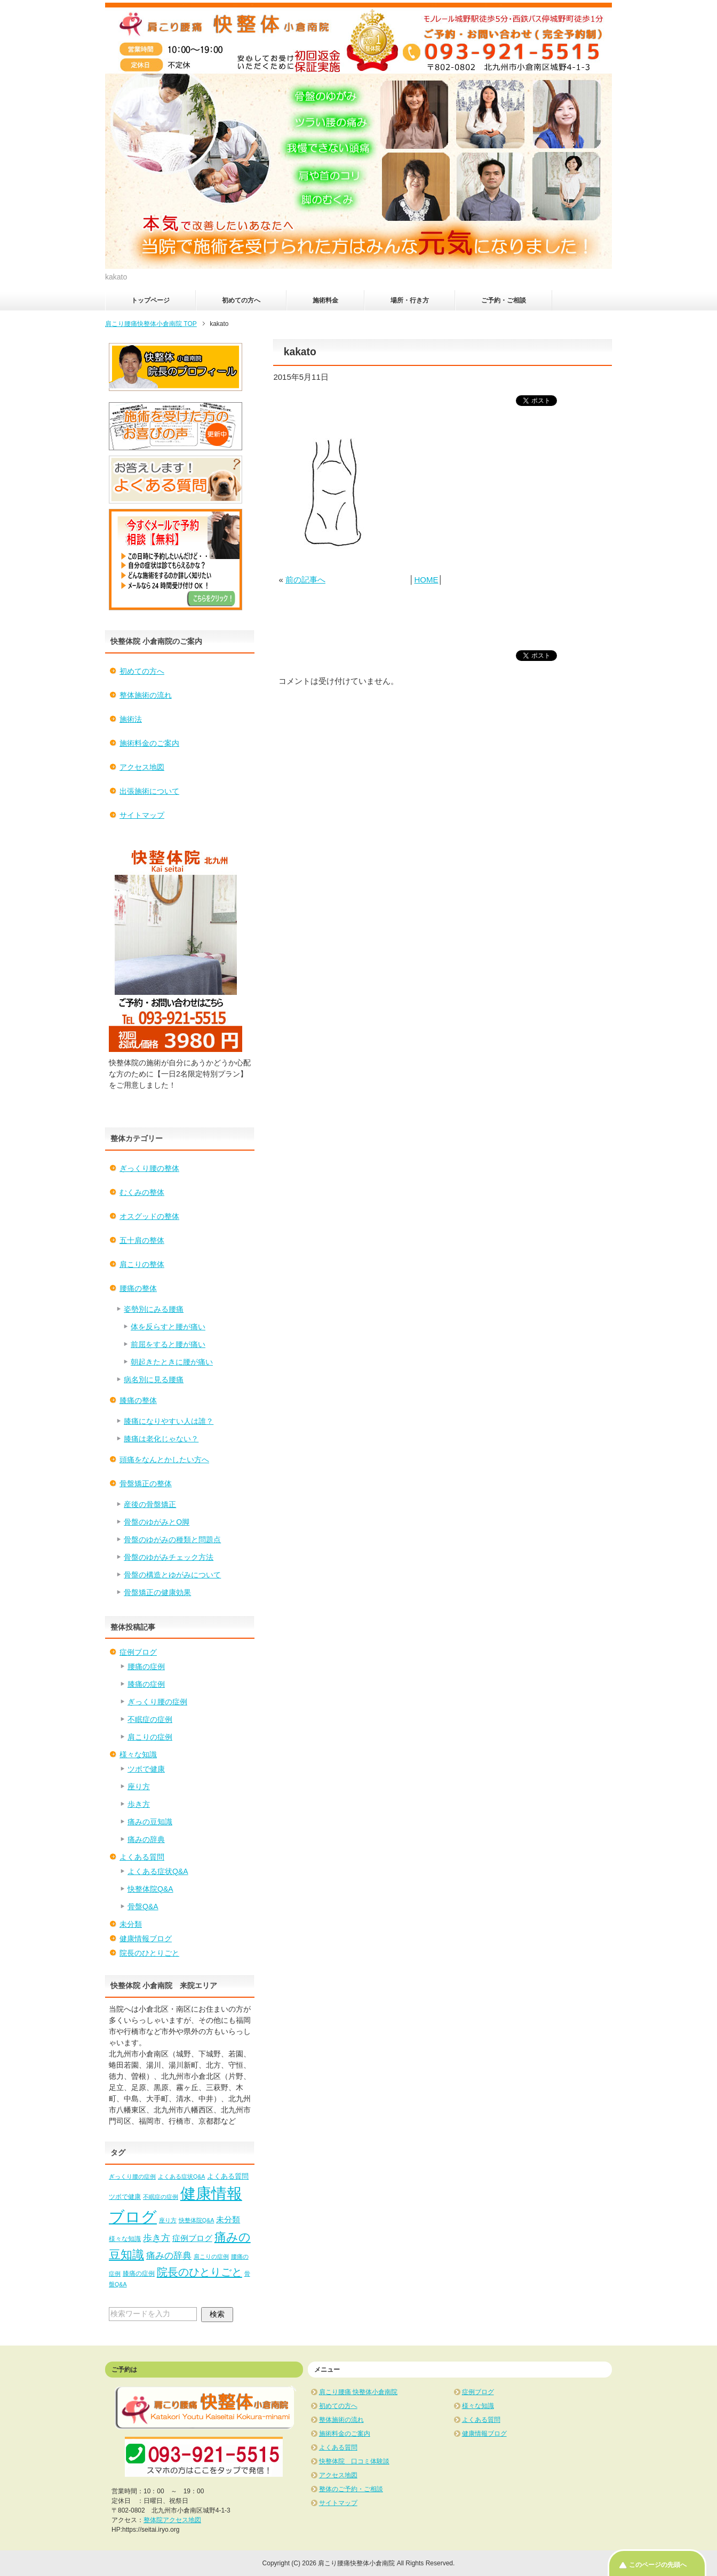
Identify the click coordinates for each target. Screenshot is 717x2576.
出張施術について (149, 791)
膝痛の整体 (138, 1400)
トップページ (150, 300)
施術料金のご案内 (149, 743)
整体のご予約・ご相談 (351, 2489)
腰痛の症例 (146, 1666)
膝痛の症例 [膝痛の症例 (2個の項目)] (139, 2273)
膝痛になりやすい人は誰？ (168, 1421)
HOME (426, 579)
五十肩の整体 (142, 1240)
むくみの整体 (142, 1192)
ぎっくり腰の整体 (149, 1168)
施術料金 (325, 300)
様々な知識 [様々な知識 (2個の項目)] (125, 2239)
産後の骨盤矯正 (150, 1504)
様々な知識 (138, 1754)
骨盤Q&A (143, 1906)
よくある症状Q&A (158, 1871)
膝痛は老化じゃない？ (161, 1438)
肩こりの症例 (150, 1737)
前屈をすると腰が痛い (168, 1344)
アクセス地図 (142, 767)
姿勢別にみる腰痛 (154, 1309)
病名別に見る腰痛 (154, 1379)
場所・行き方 (410, 300)
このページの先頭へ (658, 2565)
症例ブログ (138, 1652)
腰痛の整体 (138, 1288)
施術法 (131, 719)
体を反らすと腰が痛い (168, 1326)
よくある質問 (142, 1857)
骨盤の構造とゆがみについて (172, 1574)
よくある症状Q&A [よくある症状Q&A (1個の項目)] (181, 2176)
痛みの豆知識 (150, 1821)
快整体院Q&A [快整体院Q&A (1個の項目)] (196, 2220)
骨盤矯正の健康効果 (157, 1592)
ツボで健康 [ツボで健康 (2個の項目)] (125, 2196)
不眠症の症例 (150, 1719)
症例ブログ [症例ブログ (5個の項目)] (192, 2238)
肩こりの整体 (142, 1264)
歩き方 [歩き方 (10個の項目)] (156, 2237)
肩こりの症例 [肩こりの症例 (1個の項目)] (211, 2256)
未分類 (131, 1924)
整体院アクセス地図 (172, 2520)
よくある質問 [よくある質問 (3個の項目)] (228, 2176)
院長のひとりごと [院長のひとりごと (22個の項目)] (199, 2272)
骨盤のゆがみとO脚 (156, 1522)
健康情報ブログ (146, 1938)
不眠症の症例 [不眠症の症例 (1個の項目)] (160, 2197)
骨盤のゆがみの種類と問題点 (172, 1539)
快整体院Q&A (150, 1889)
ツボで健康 (146, 1769)
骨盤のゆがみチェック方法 (168, 1557)
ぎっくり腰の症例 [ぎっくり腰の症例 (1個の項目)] (132, 2176)
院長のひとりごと (149, 1953)
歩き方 (139, 1804)
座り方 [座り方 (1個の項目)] (168, 2220)
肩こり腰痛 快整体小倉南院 (358, 2392)
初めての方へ (241, 300)
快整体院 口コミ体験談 (354, 2461)
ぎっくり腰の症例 (157, 1701)
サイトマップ (142, 815)
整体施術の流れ (146, 695)
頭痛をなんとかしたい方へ (164, 1459)
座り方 (139, 1786)
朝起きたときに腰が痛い (172, 1362)
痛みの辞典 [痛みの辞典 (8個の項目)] (169, 2255)
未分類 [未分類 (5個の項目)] (228, 2219)
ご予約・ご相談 (503, 300)
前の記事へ (305, 579)
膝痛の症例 (146, 1684)
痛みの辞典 (146, 1839)
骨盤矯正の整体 (146, 1483)
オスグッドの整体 (149, 1216)
